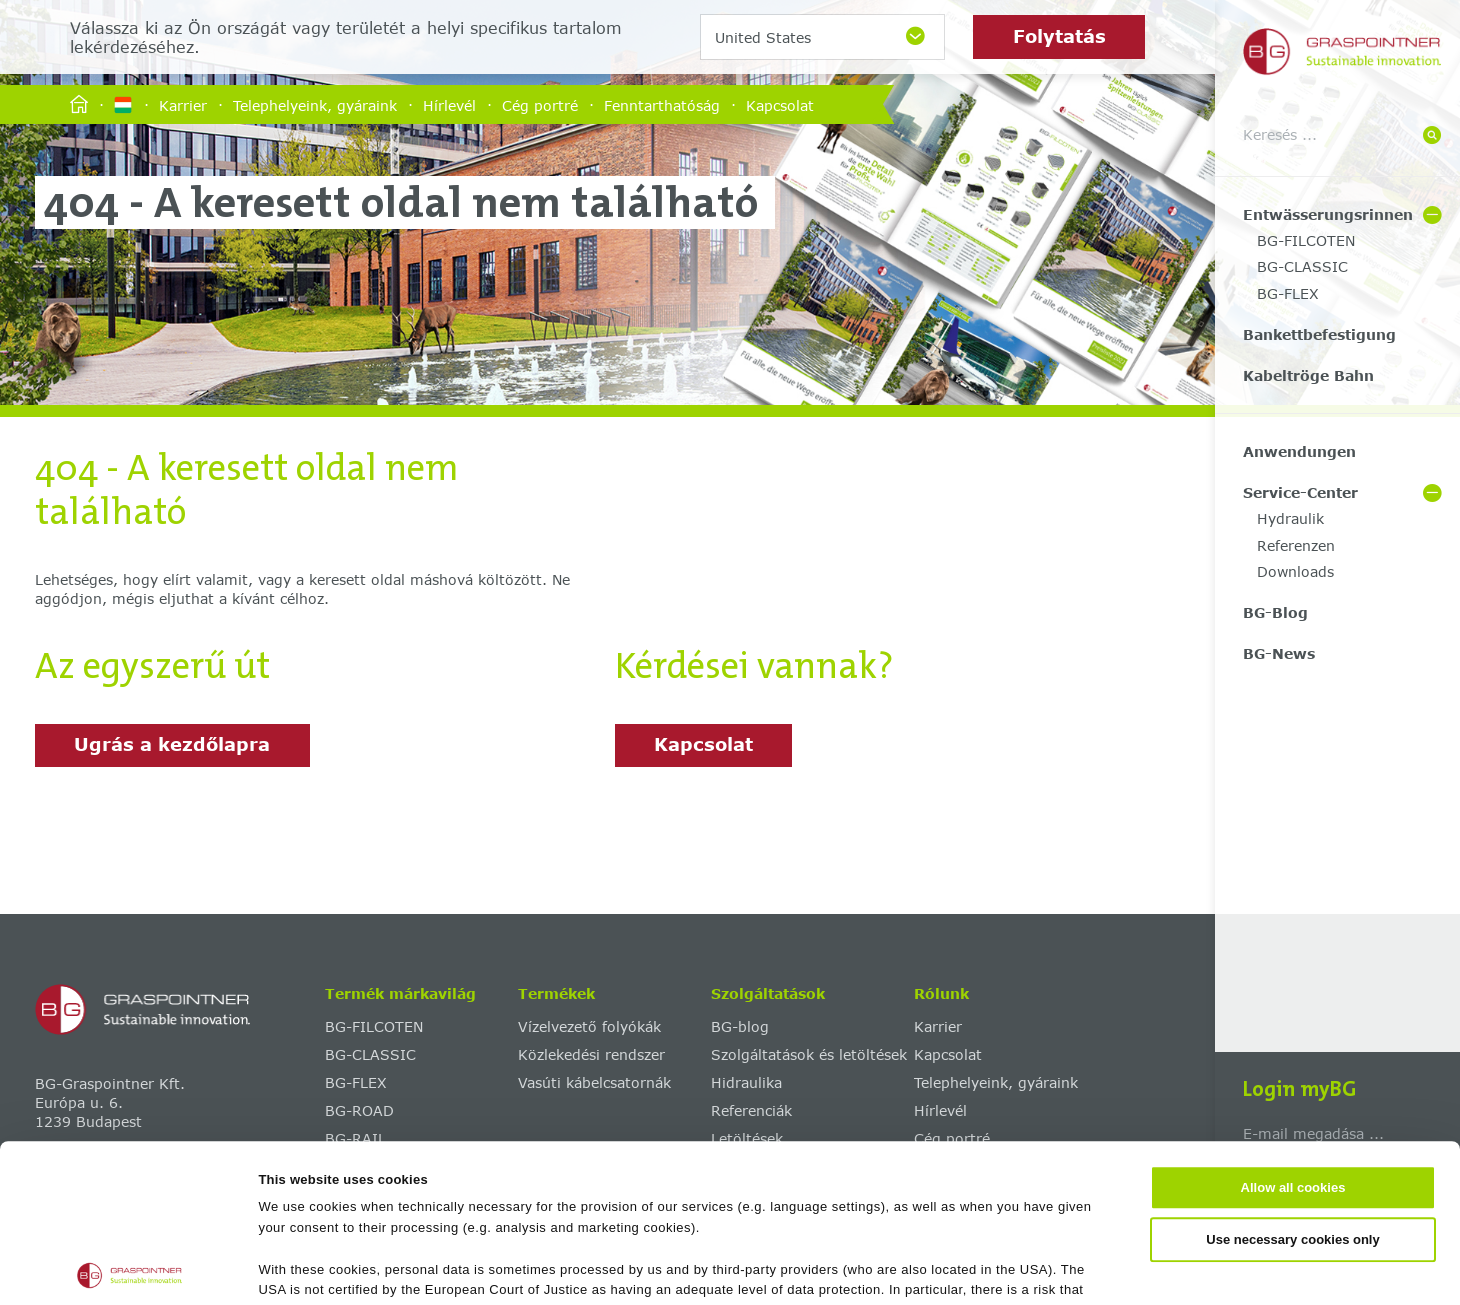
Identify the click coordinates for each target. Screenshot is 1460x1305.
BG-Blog (1275, 612)
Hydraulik (1290, 518)
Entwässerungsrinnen (1328, 214)
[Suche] (1432, 136)
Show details (971, 1267)
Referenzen (1296, 545)
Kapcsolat (780, 104)
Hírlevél (449, 104)
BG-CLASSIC (1302, 266)
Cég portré (540, 104)
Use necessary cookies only (1292, 1081)
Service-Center (1300, 492)
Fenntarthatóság (662, 104)
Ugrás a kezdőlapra (172, 744)
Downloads (1295, 571)
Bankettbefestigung (1319, 334)
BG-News (1279, 653)
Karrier (183, 104)
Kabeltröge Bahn (1308, 375)
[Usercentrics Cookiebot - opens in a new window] (129, 1268)
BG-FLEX (1288, 293)
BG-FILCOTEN (1306, 240)
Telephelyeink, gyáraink (315, 104)
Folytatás (1059, 36)
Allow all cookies (1293, 1030)
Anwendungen (1299, 451)
